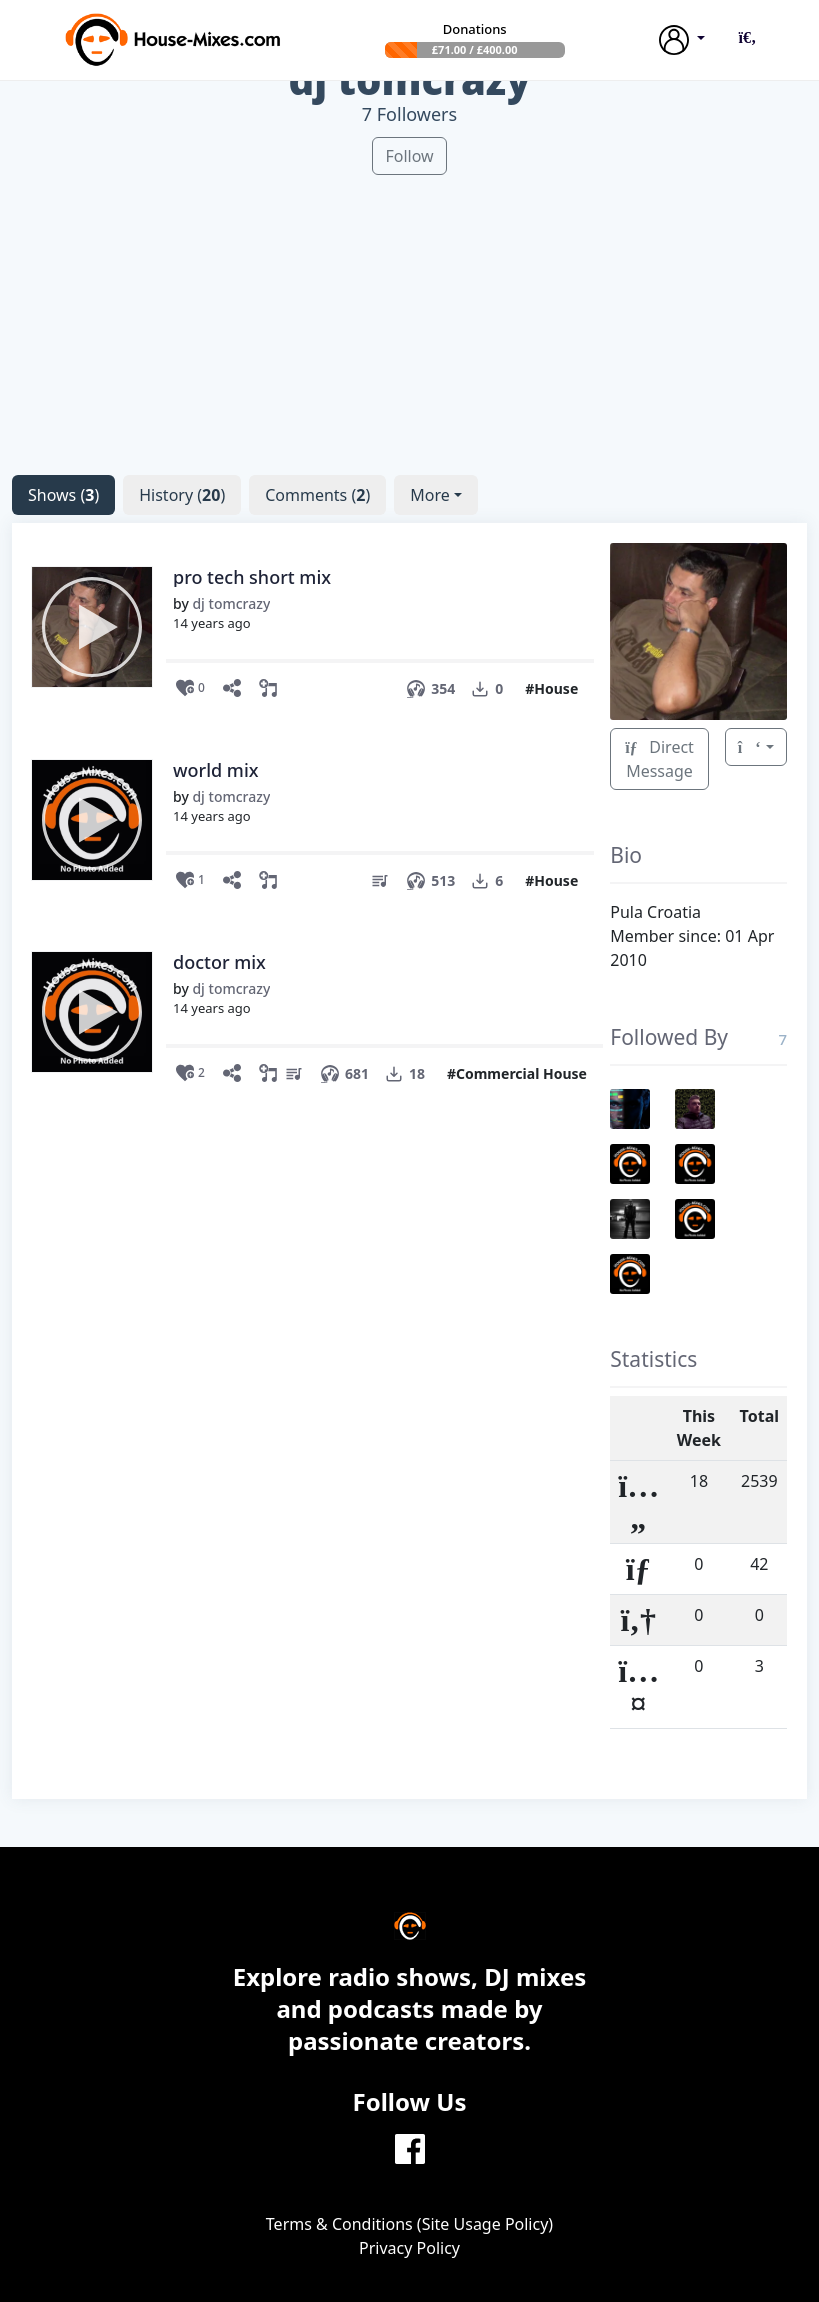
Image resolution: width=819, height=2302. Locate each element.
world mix (216, 770)
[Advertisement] (409, 315)
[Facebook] (410, 2147)
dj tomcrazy (231, 603)
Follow (409, 156)
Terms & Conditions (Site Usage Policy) (409, 2224)
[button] (747, 37)
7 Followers (409, 114)
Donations (475, 29)
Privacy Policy (409, 2248)
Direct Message (659, 759)
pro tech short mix (252, 577)
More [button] (430, 495)
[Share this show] (236, 689)
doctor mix (219, 962)
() (63, 495)
